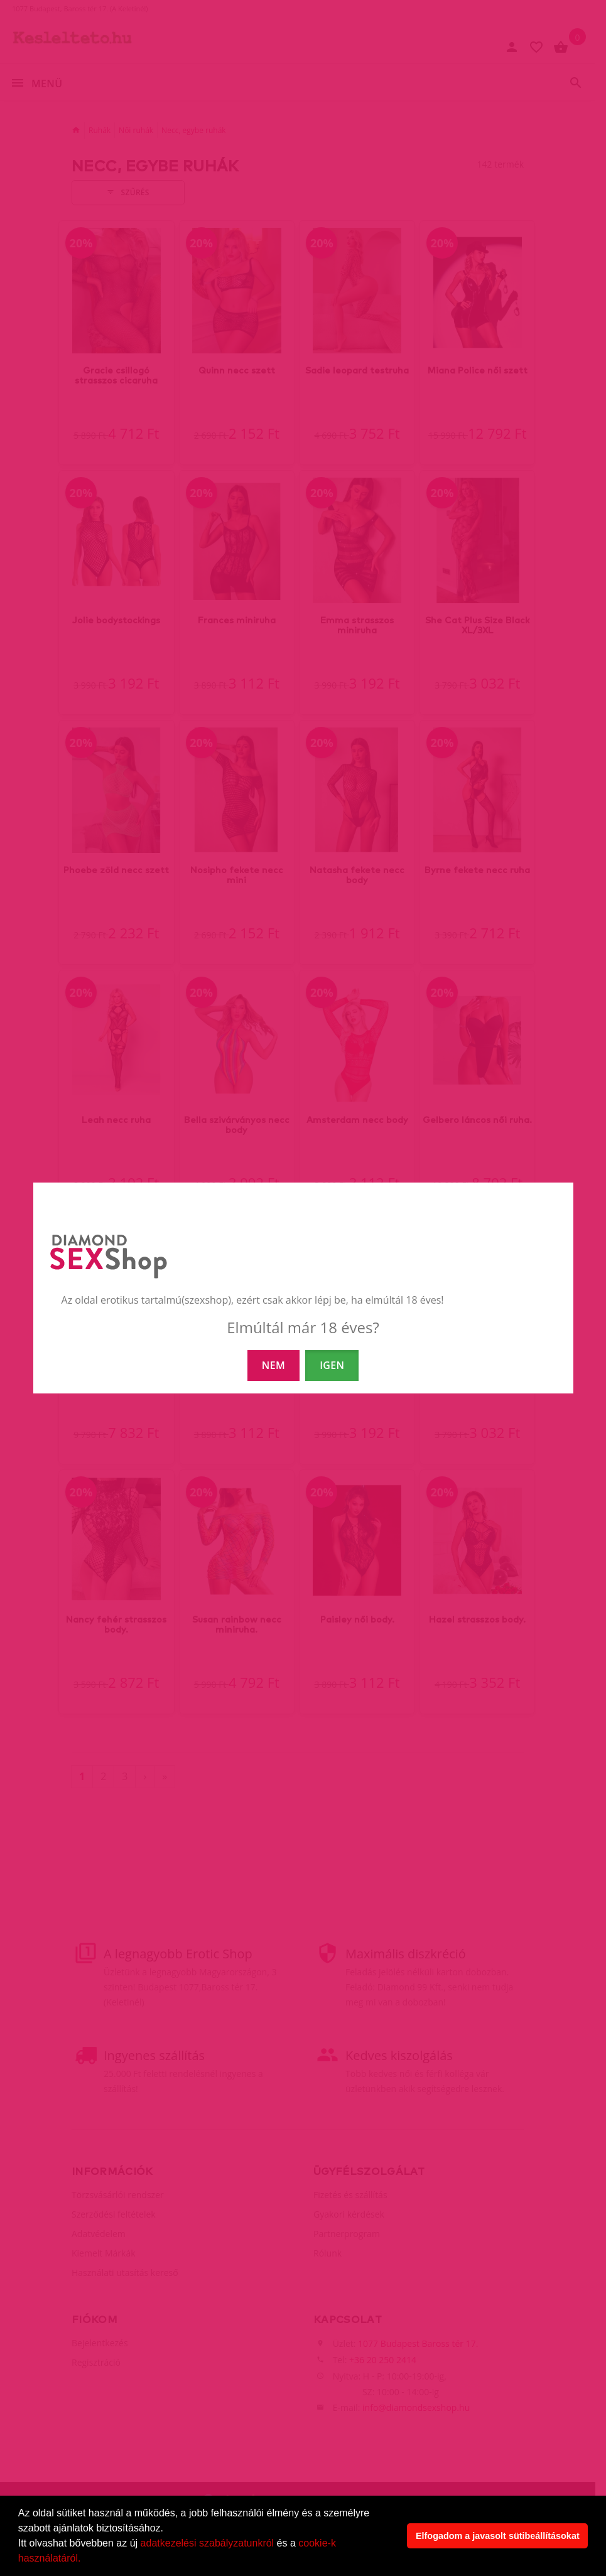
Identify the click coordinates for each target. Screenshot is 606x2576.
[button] (85, 2560)
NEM (273, 1365)
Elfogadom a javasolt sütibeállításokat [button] (498, 2536)
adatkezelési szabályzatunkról (207, 2543)
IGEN (332, 1365)
